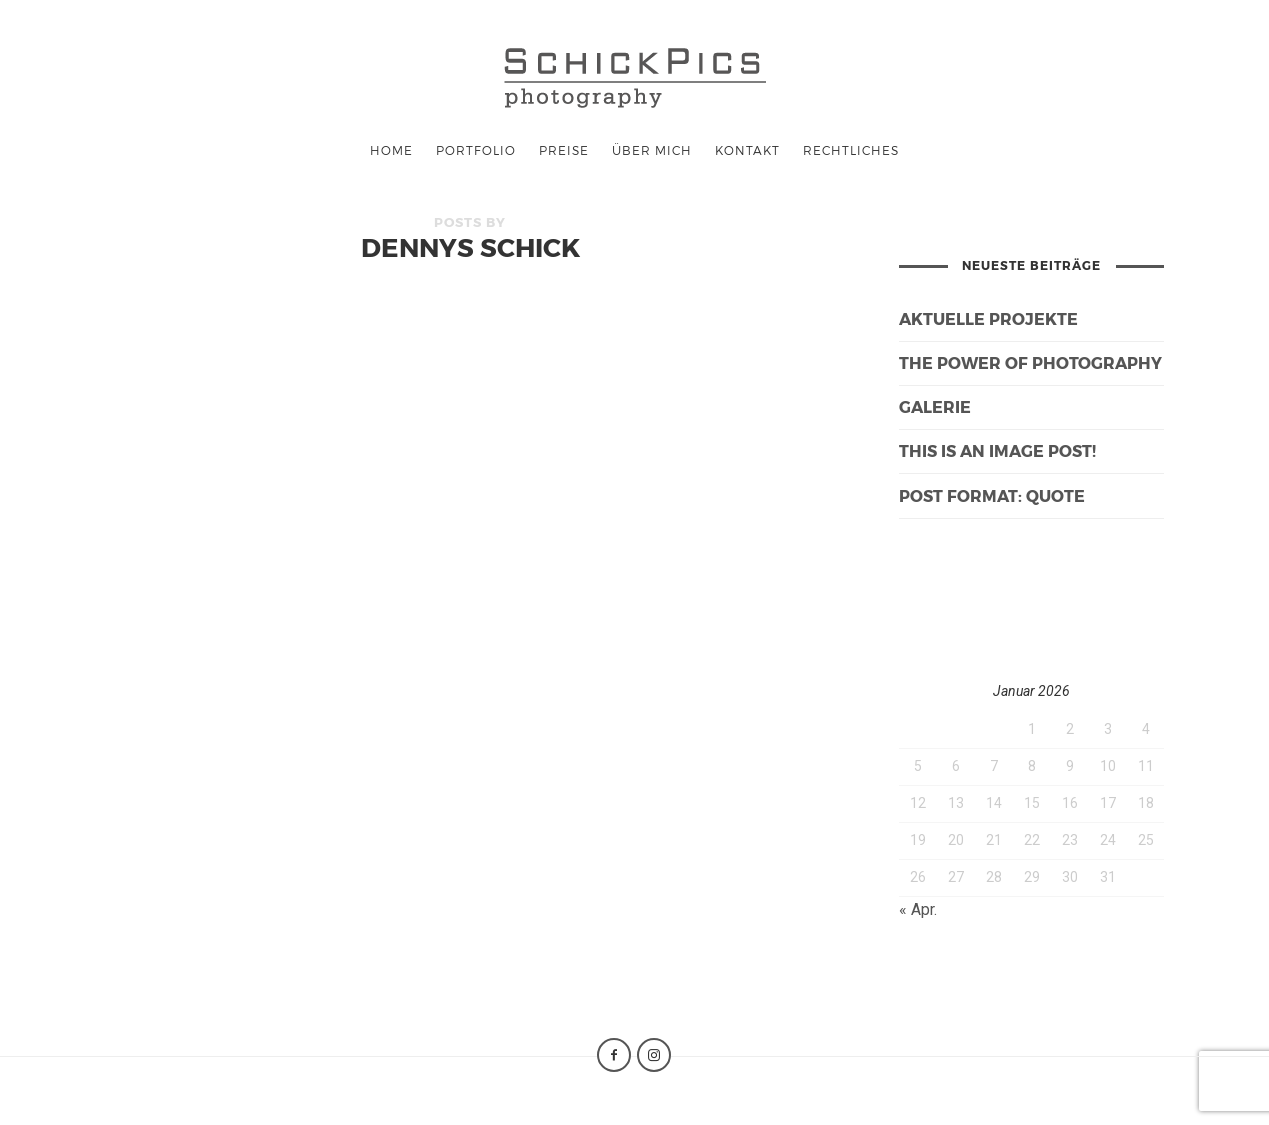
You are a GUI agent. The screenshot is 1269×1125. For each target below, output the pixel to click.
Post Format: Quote (992, 495)
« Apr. (918, 909)
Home (391, 150)
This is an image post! (997, 450)
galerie (935, 406)
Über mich (652, 150)
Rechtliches (851, 150)
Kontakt (747, 150)
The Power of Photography (1030, 362)
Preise (564, 150)
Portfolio (476, 150)
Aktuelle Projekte (988, 318)
